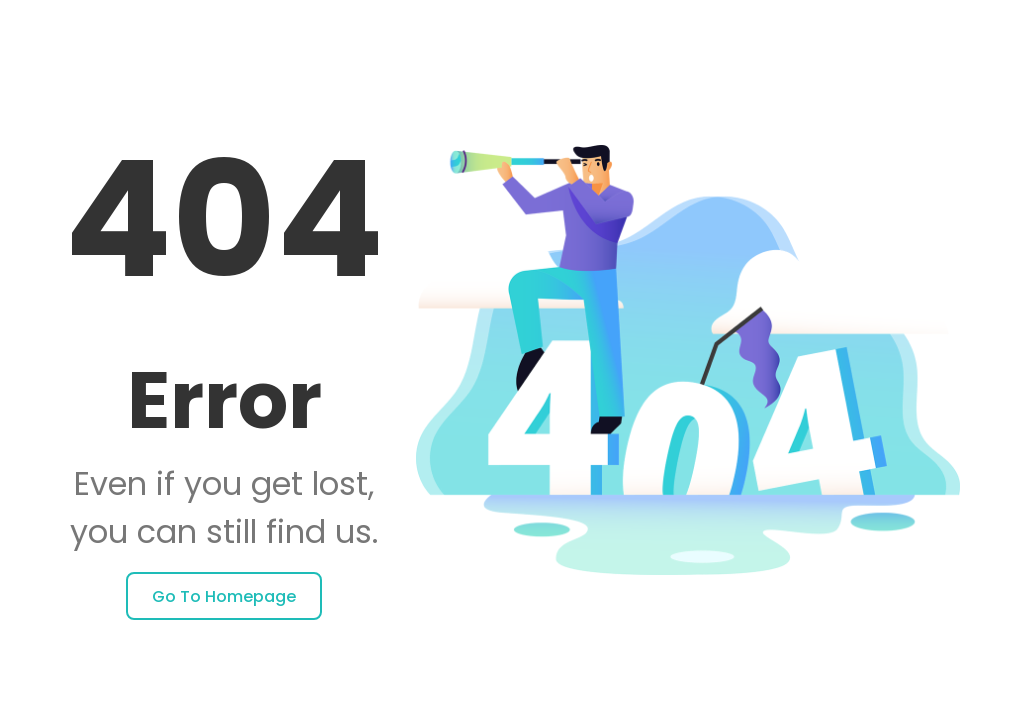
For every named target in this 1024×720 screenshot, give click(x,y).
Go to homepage (224, 596)
